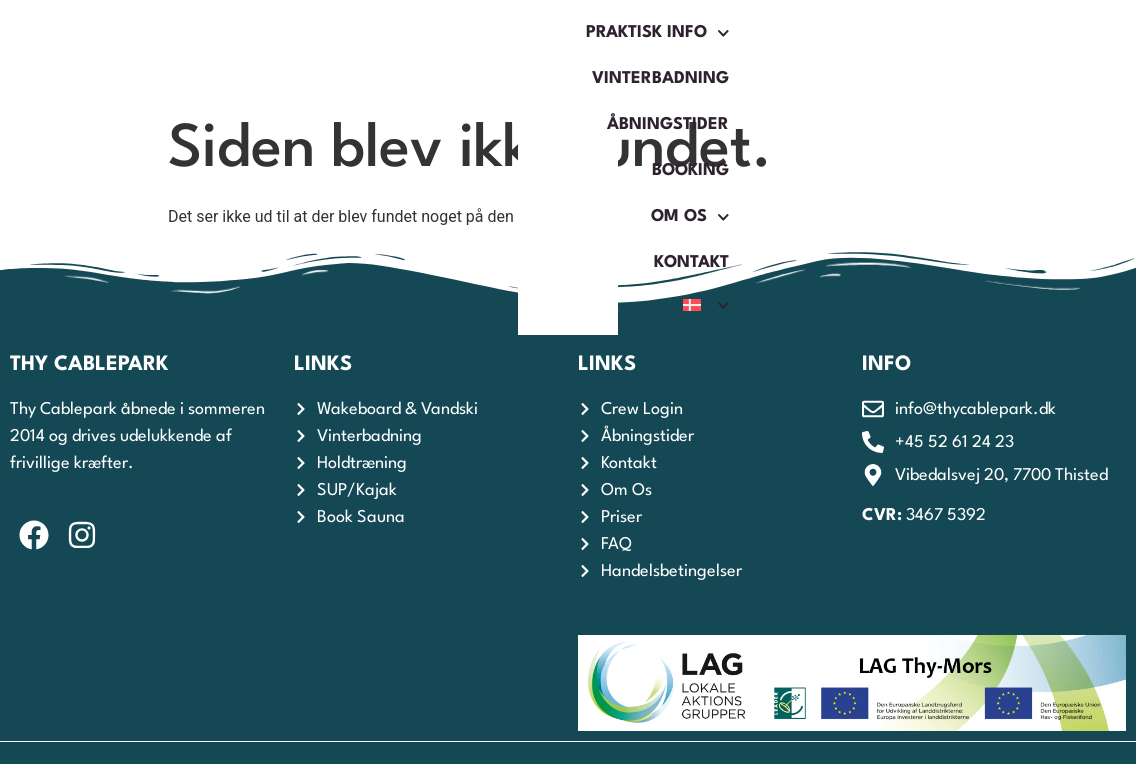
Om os (876, 33)
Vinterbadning (449, 32)
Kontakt (993, 32)
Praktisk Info (269, 33)
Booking (758, 32)
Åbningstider (619, 32)
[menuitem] (1008, 75)
